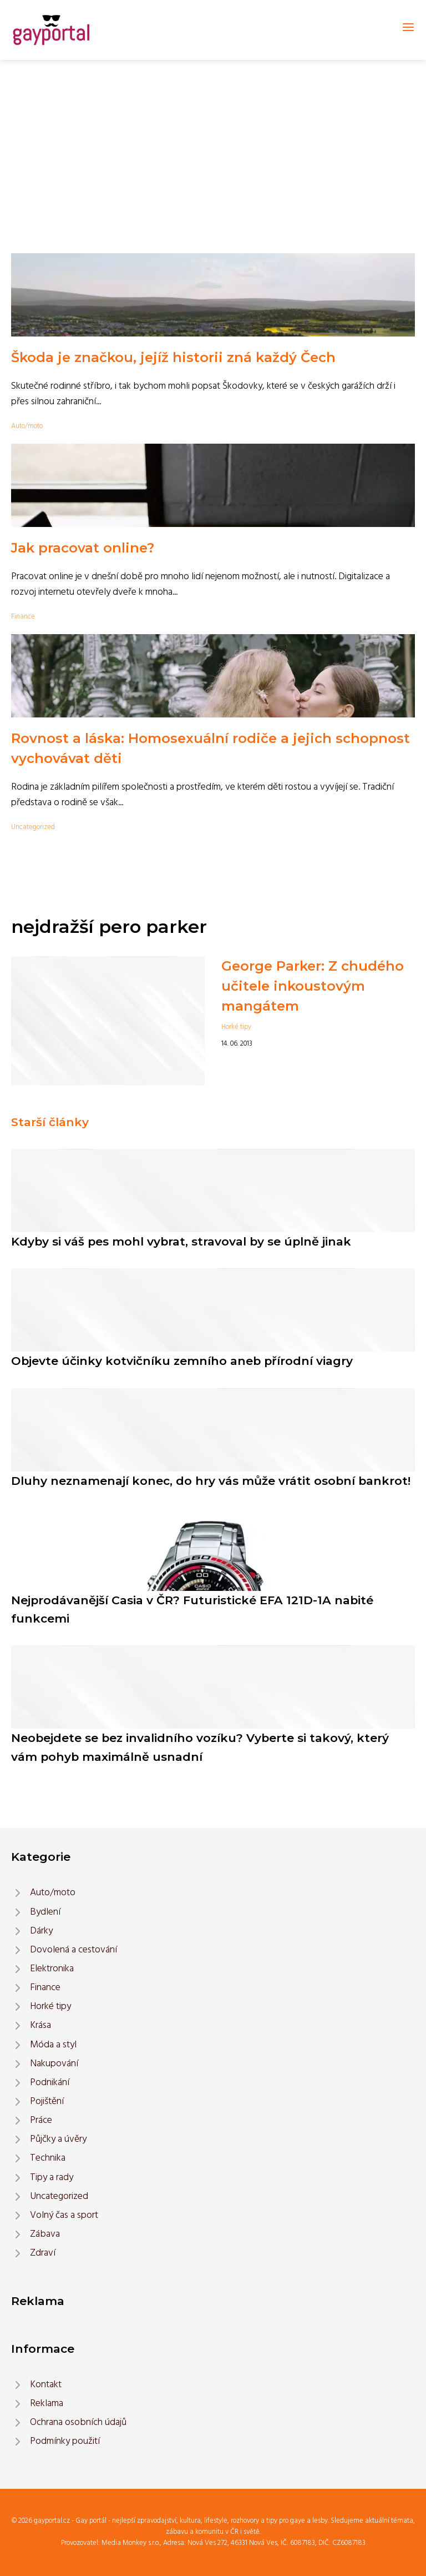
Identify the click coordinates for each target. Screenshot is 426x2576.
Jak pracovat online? (82, 548)
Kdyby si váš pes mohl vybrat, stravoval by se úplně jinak (181, 1241)
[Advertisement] (213, 143)
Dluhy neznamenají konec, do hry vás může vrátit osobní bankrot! (210, 1481)
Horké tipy (236, 1027)
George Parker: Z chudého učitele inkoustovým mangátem (312, 986)
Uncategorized (33, 827)
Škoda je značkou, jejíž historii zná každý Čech (173, 357)
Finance (23, 616)
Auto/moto (27, 426)
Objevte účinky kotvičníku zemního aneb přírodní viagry (182, 1361)
